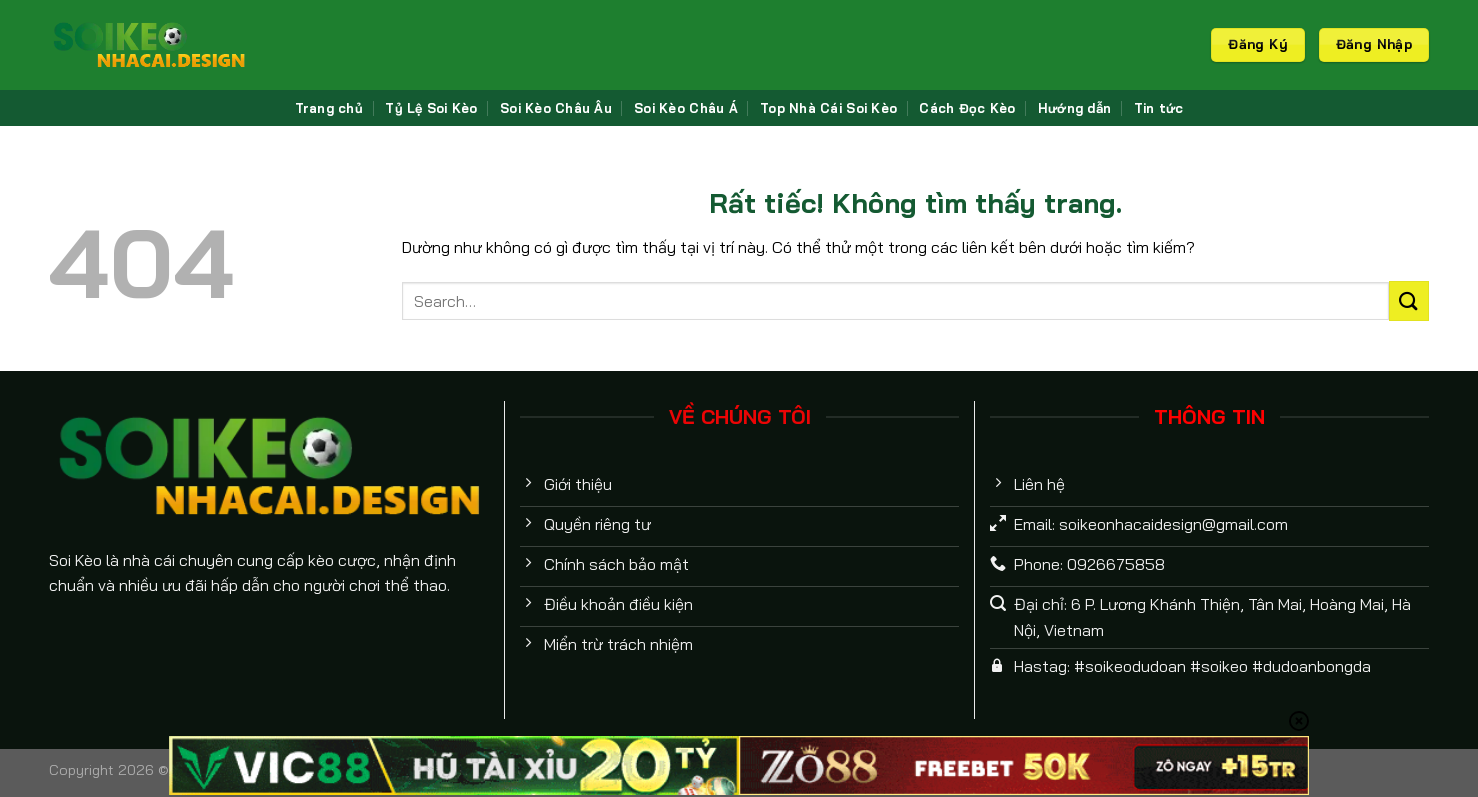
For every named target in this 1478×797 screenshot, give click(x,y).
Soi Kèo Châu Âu (556, 108)
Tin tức (1159, 108)
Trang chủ (329, 108)
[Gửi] (1409, 300)
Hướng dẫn (1074, 108)
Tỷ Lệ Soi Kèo (431, 108)
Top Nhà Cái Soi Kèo (828, 108)
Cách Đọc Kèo (967, 108)
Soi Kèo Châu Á (686, 108)
